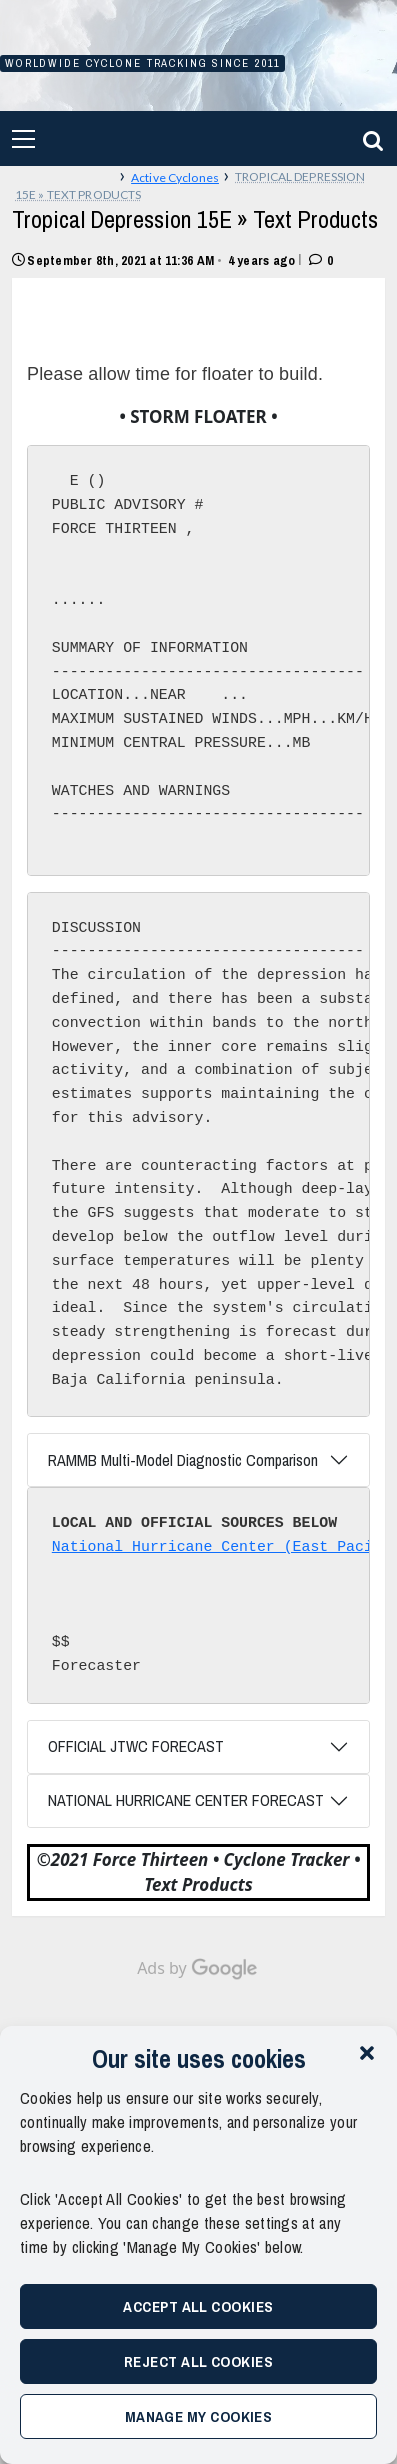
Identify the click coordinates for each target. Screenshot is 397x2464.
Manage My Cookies (199, 2416)
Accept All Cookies (198, 2306)
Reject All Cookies (198, 2361)
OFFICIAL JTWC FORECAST (136, 1746)
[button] (367, 2051)
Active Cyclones (175, 177)
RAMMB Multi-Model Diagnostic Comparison (183, 1460)
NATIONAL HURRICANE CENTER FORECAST (186, 1800)
